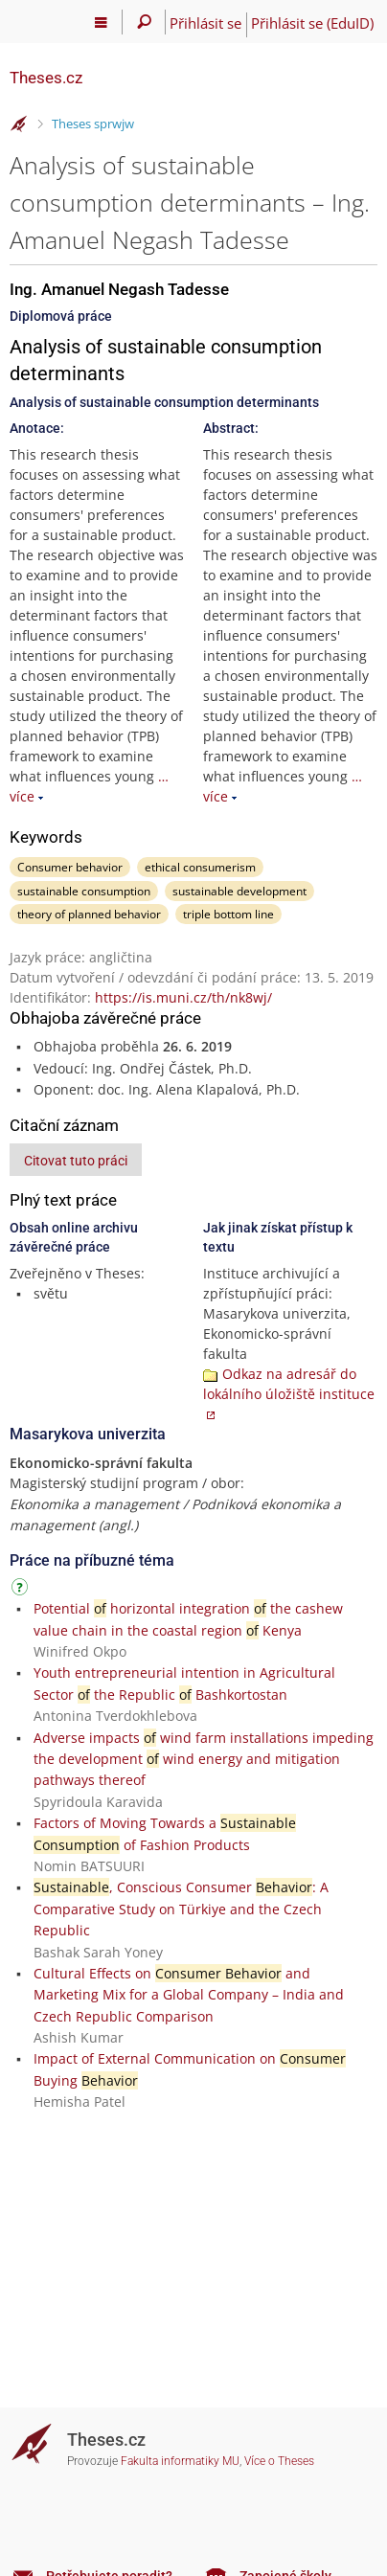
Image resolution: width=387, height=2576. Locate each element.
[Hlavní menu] (101, 22)
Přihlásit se (205, 23)
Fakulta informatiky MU (180, 2461)
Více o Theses (279, 2461)
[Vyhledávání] (144, 22)
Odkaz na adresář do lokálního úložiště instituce (289, 1384)
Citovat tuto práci (75, 1160)
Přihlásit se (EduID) (312, 23)
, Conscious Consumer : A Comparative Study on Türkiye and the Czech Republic (181, 1908)
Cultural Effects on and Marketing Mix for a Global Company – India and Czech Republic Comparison (189, 1994)
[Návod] (22, 1590)
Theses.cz (46, 77)
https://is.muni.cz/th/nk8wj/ (183, 997)
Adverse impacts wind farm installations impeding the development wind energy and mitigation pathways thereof (204, 1759)
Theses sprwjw (93, 123)
